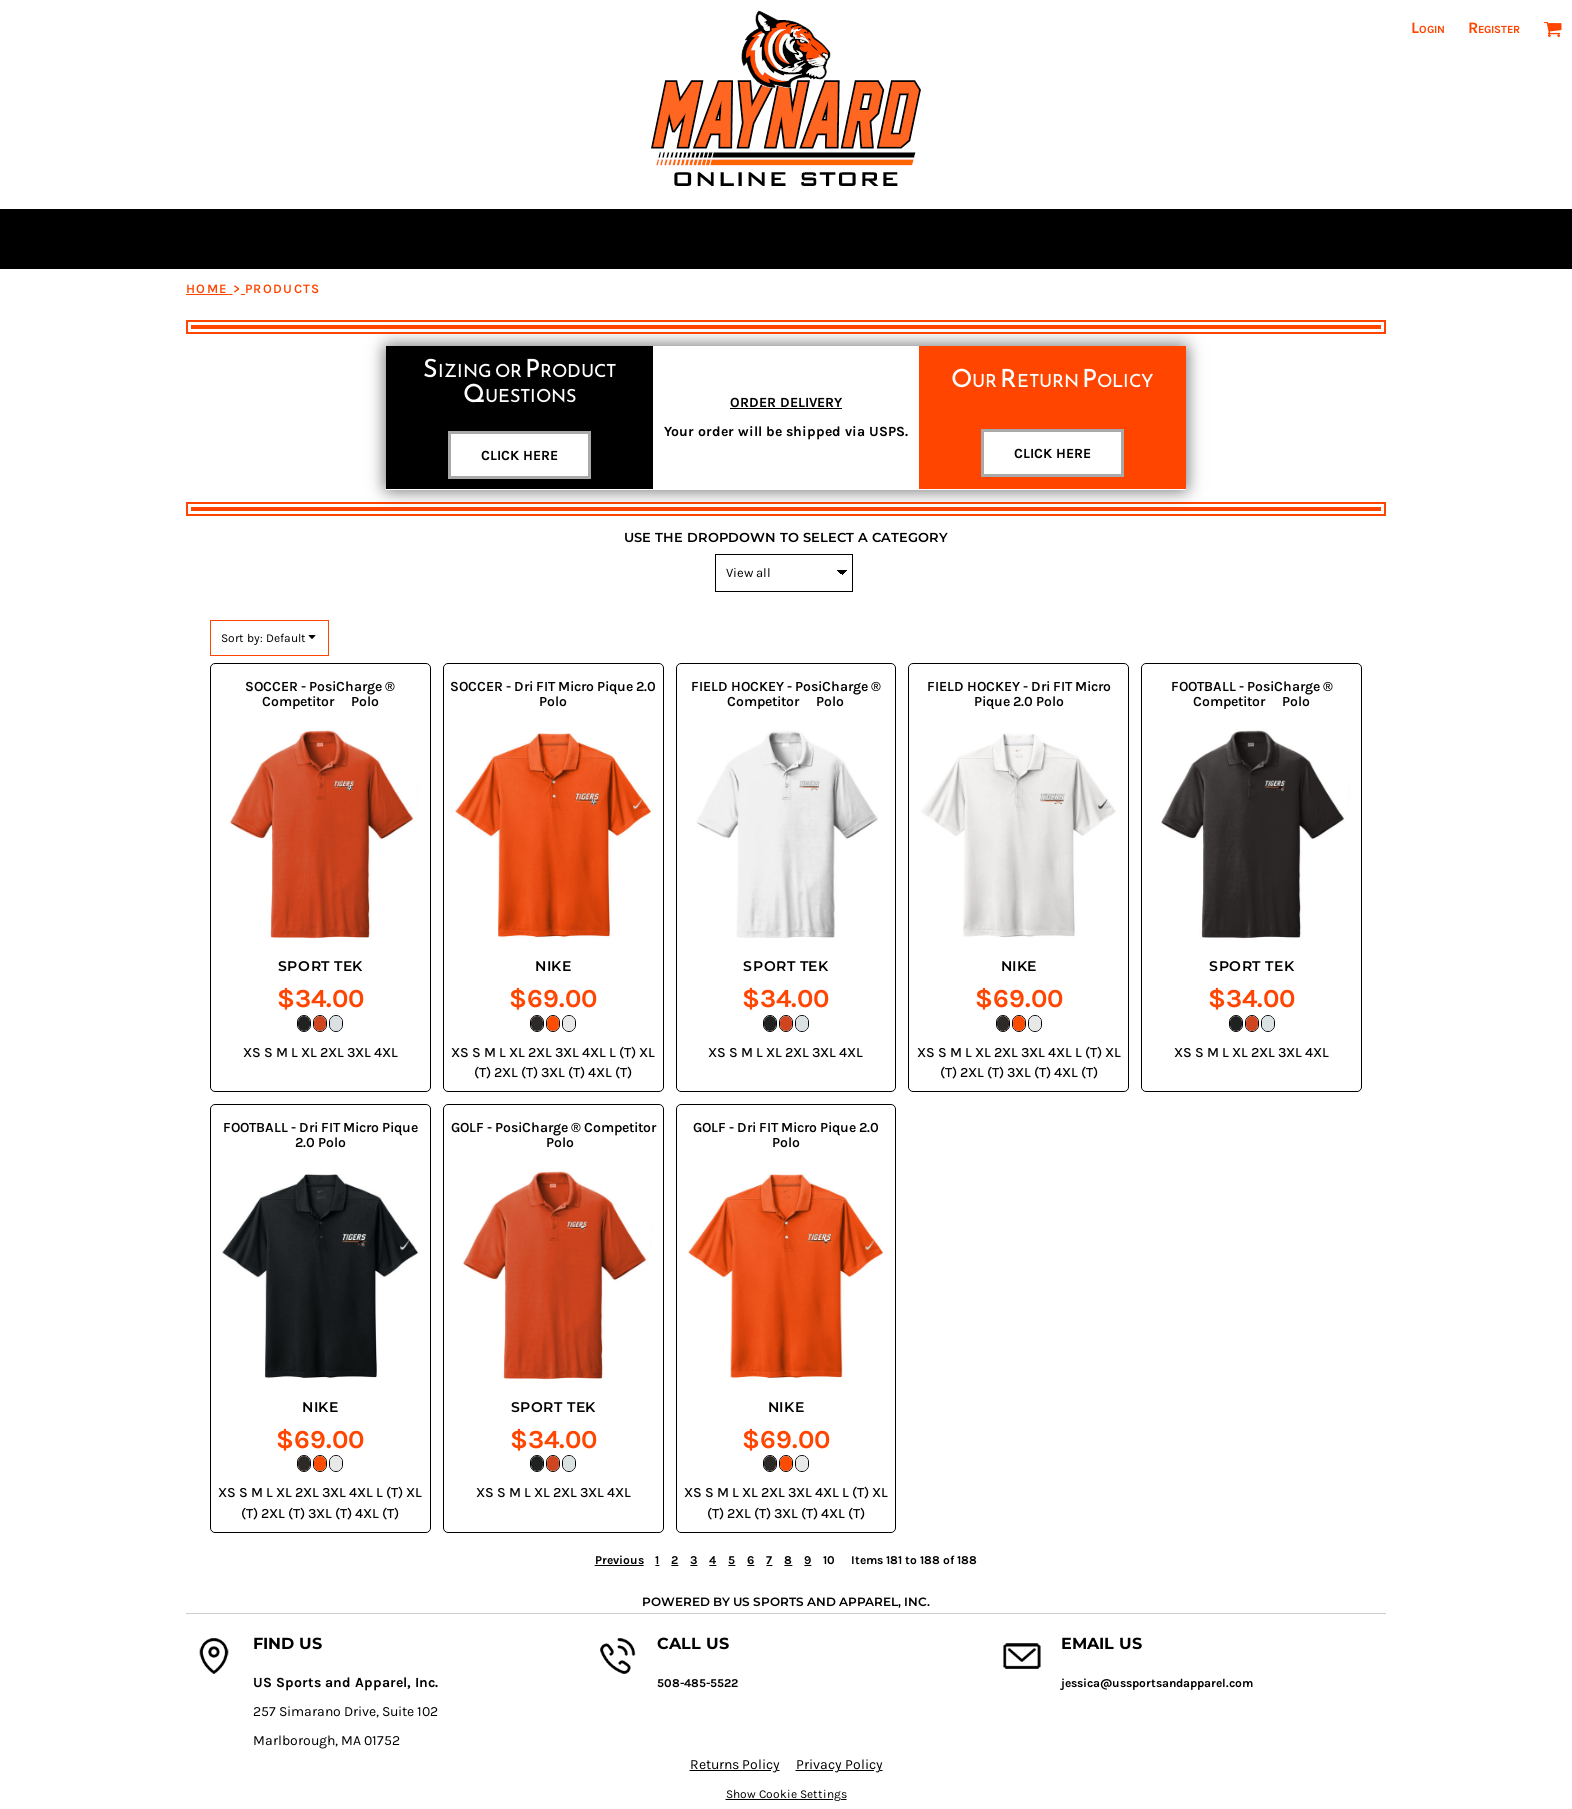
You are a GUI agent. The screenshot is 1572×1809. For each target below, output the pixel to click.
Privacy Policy (839, 1764)
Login (1428, 27)
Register (1494, 27)
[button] (1552, 28)
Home (207, 288)
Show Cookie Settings (786, 1794)
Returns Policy (735, 1764)
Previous (619, 1560)
